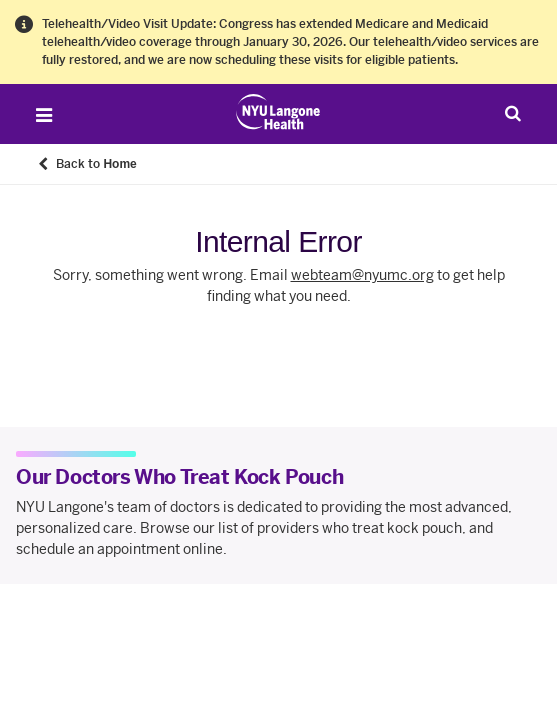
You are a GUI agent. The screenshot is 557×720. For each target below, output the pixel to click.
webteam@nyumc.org (362, 275)
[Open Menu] (44, 115)
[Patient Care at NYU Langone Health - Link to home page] (278, 112)
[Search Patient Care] (513, 113)
